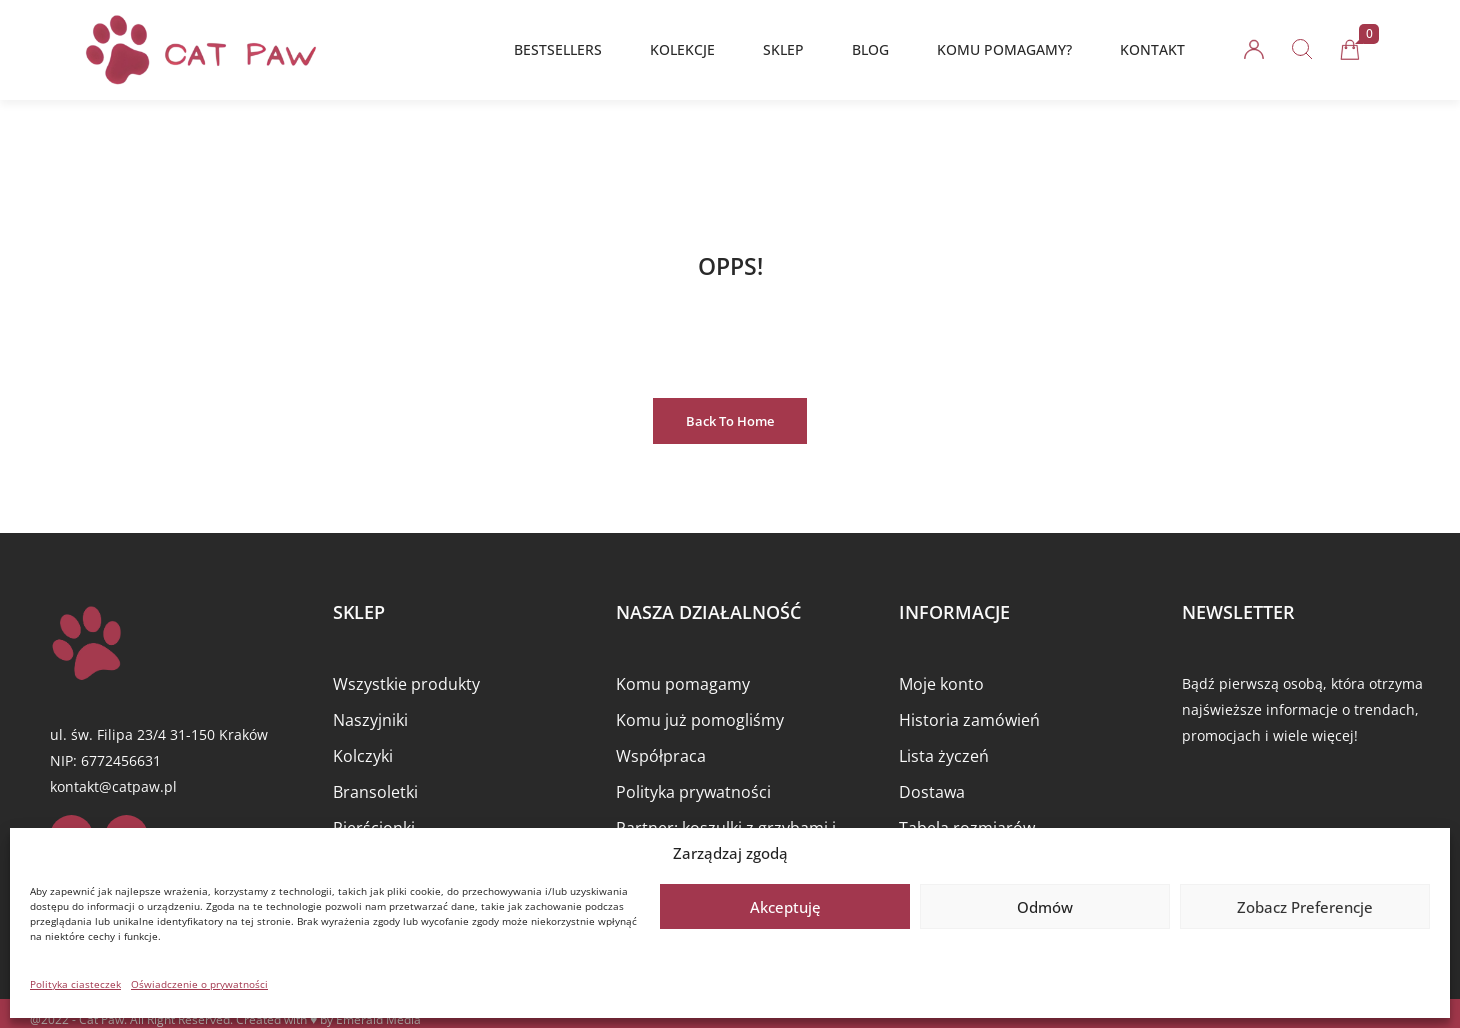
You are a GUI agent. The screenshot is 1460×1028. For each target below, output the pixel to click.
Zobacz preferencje (1305, 907)
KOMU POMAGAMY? (1004, 49)
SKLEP (783, 49)
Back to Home (730, 421)
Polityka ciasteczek (75, 984)
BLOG (870, 49)
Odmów (1045, 907)
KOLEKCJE (682, 49)
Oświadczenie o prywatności (199, 984)
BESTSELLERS (558, 49)
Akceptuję (785, 907)
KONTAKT (1152, 49)
